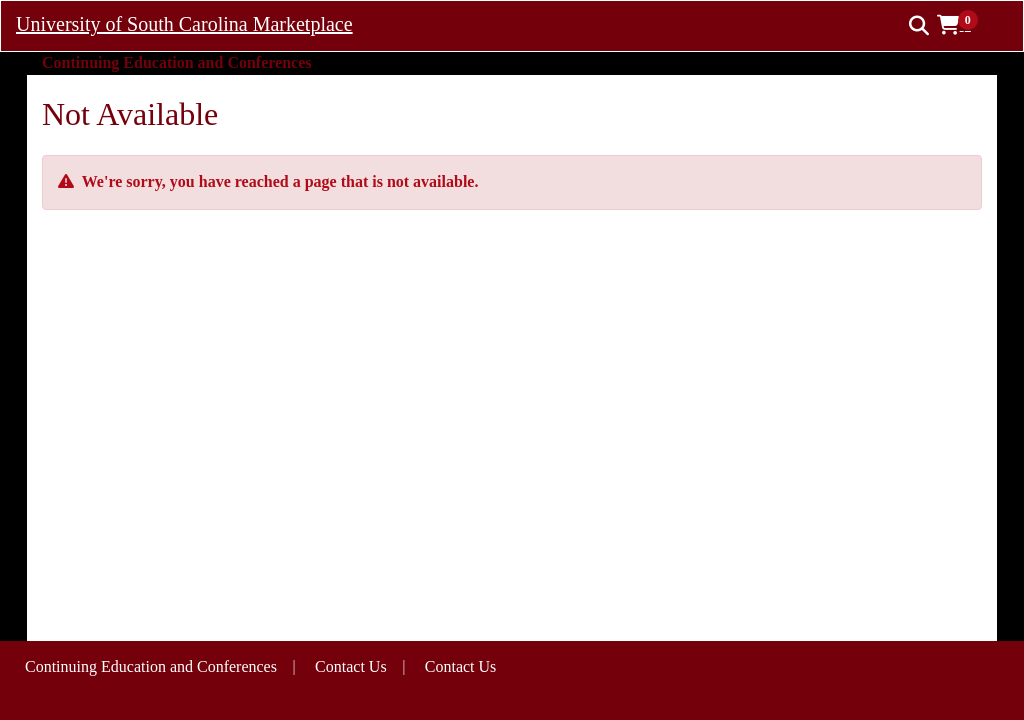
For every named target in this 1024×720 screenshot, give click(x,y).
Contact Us (461, 666)
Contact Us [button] (351, 666)
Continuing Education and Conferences (151, 666)
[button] (964, 25)
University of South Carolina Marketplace (184, 24)
